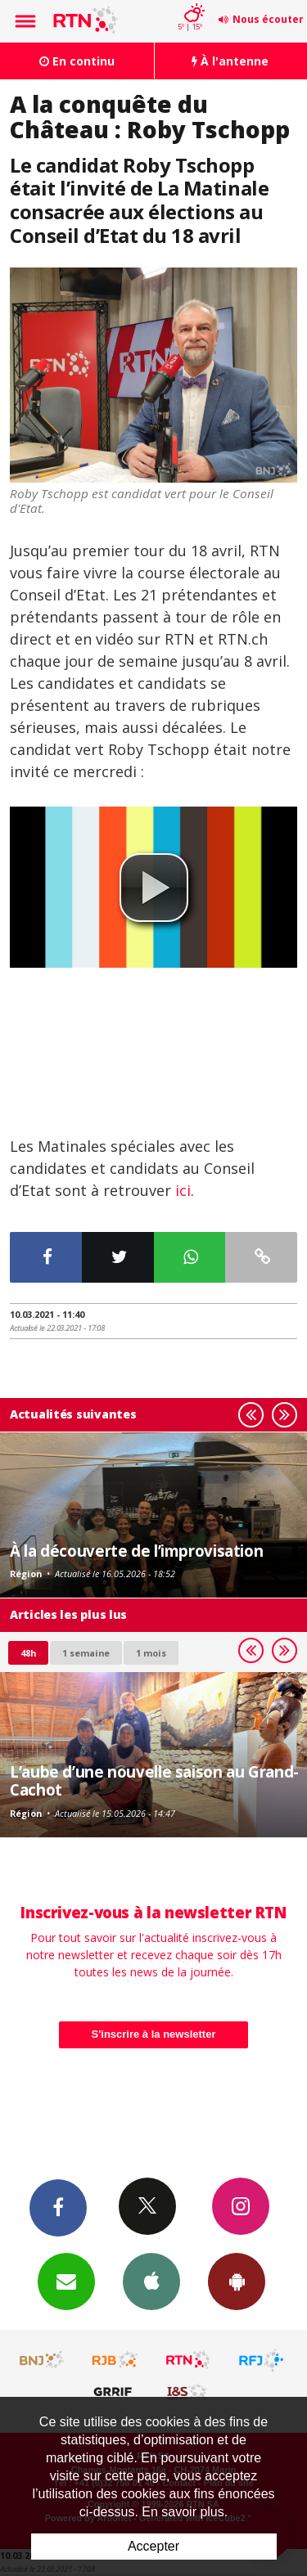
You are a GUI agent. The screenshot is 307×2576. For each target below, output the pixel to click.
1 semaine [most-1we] (86, 1653)
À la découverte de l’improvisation (136, 1550)
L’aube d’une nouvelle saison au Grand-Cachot (154, 1780)
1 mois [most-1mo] (151, 1653)
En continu (77, 61)
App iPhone (151, 2281)
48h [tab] (28, 1653)
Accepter (153, 2546)
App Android (236, 2281)
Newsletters (66, 2281)
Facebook (58, 2207)
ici (183, 1190)
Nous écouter (268, 19)
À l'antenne (230, 61)
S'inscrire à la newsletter (154, 2034)
